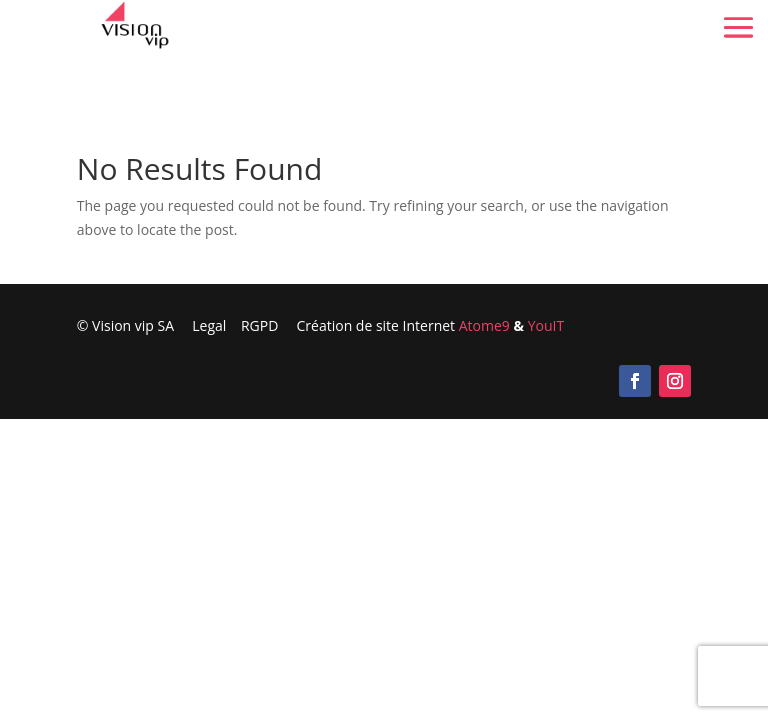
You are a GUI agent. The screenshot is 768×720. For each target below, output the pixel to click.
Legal (209, 325)
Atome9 (484, 325)
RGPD (269, 325)
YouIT (546, 325)
